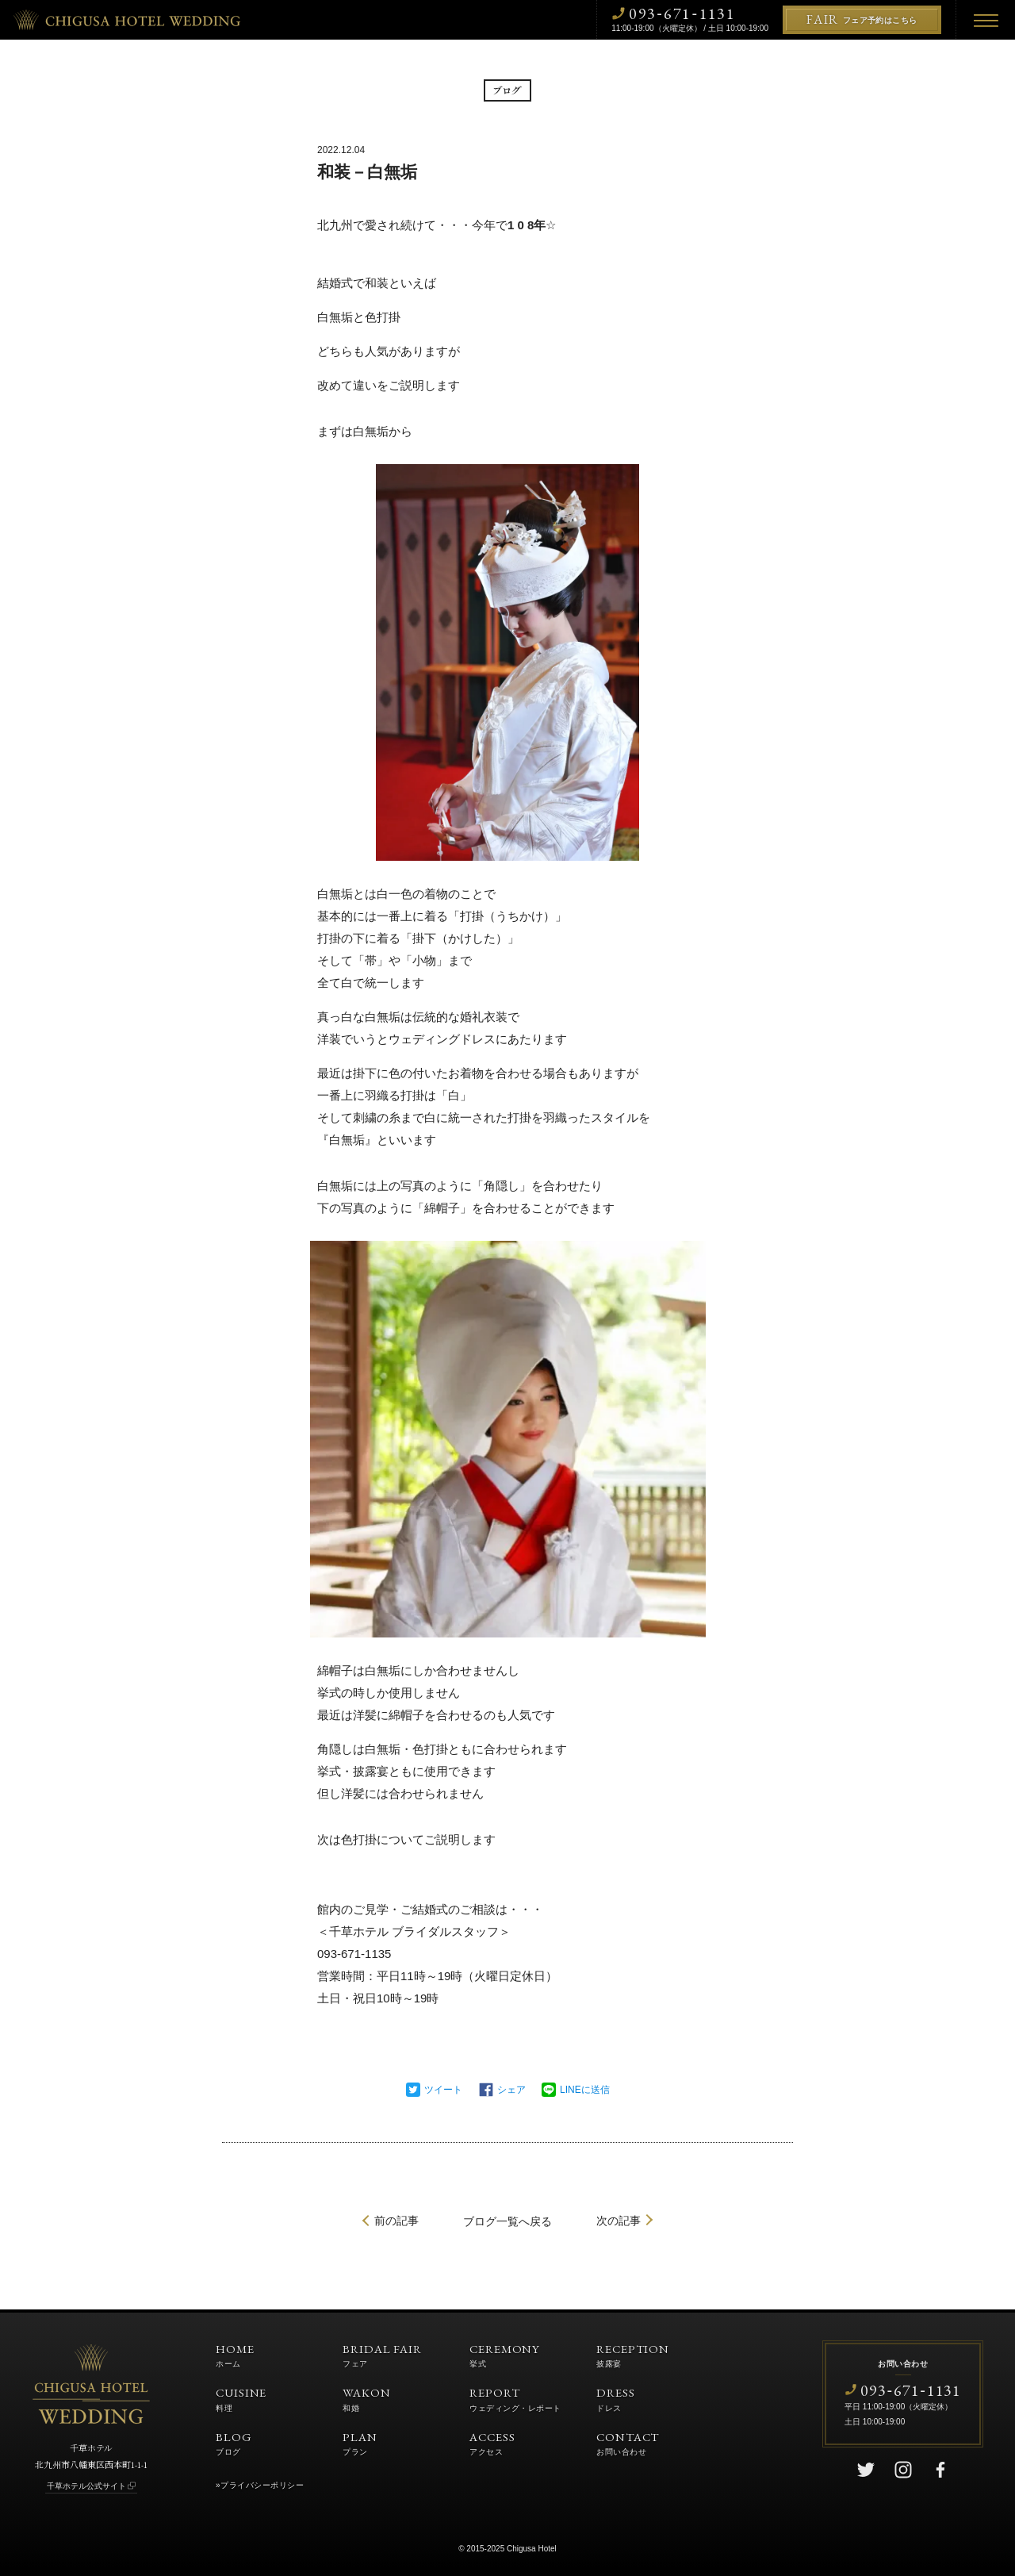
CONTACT (627, 2442)
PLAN (360, 2442)
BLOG (234, 2442)
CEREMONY (504, 2354)
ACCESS (492, 2442)
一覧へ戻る (507, 2221)
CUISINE (241, 2398)
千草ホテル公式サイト (86, 2486)
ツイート (443, 2089)
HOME (235, 2354)
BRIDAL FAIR (382, 2354)
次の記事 (618, 2220)
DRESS (615, 2398)
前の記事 (396, 2220)
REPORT (515, 2398)
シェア (511, 2089)
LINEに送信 (585, 2089)
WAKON (367, 2398)
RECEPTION (632, 2354)
